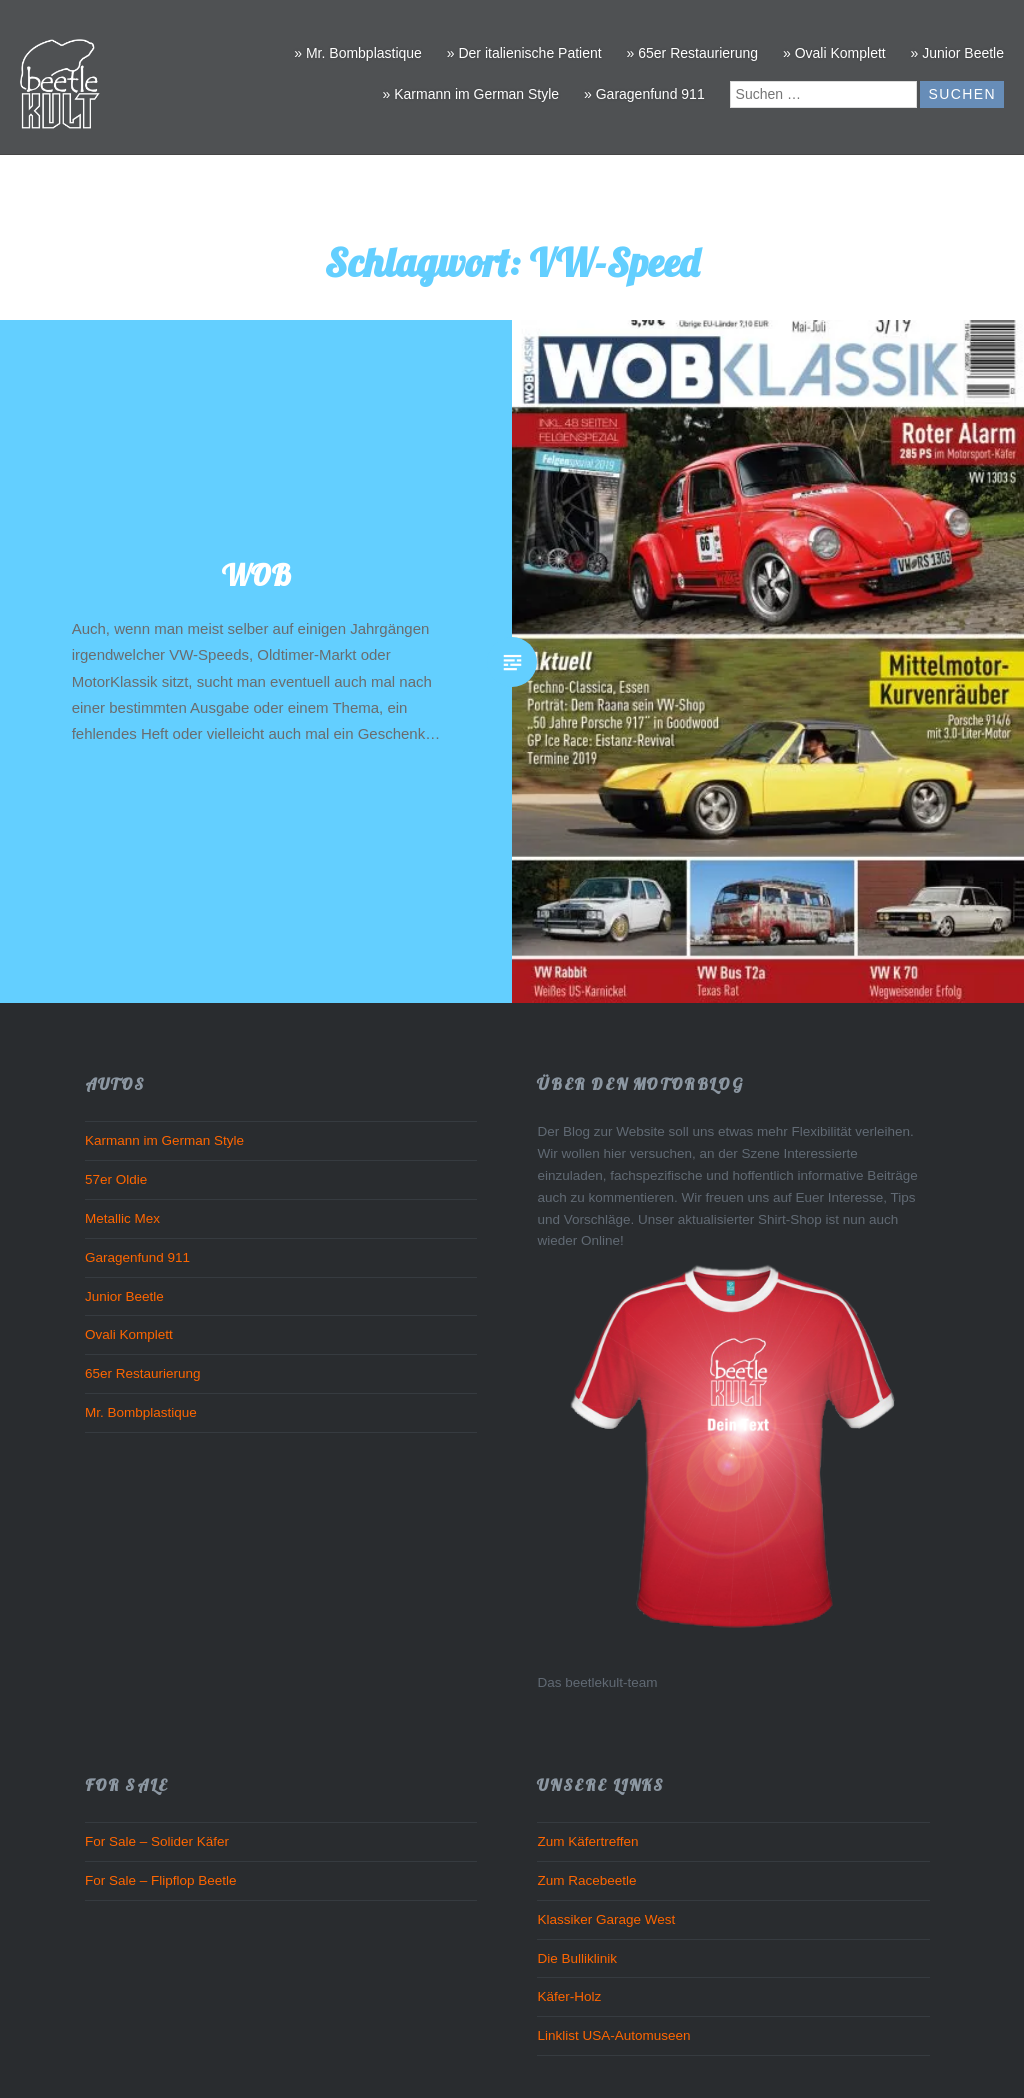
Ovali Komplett (129, 1334)
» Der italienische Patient (524, 53)
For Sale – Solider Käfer (157, 1841)
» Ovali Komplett (834, 53)
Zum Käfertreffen (587, 1841)
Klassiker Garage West (606, 1919)
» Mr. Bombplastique (358, 53)
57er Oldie (116, 1179)
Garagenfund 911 (137, 1257)
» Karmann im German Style (471, 94)
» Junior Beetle (957, 53)
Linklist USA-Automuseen (613, 2035)
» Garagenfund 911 (644, 94)
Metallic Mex (122, 1218)
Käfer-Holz (569, 1996)
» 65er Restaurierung (693, 53)
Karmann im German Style (164, 1140)
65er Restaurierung (143, 1373)
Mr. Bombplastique (141, 1412)
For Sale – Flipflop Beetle (161, 1880)
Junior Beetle (124, 1296)
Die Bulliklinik (577, 1958)
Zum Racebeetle (586, 1880)
